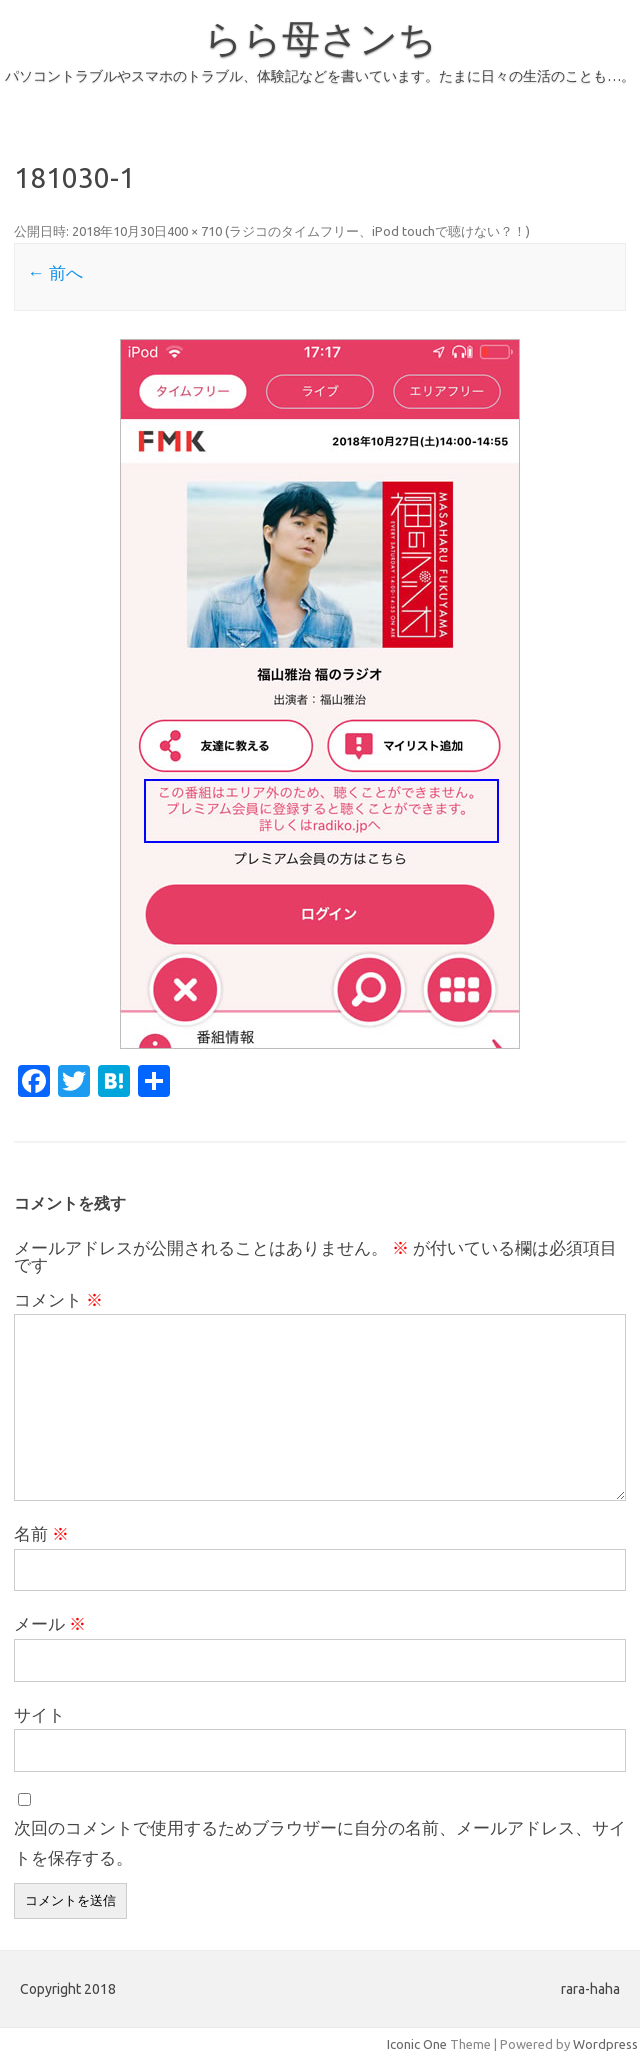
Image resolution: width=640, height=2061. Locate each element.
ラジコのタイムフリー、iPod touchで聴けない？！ (377, 231)
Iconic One (417, 2044)
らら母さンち (320, 38)
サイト (39, 1714)
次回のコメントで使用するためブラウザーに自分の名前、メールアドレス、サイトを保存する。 (320, 1842)
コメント (58, 1299)
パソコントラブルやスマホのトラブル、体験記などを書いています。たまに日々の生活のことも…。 (320, 76)
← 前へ (54, 272)
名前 (41, 1533)
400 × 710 (194, 231)
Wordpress (605, 2044)
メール (50, 1623)
